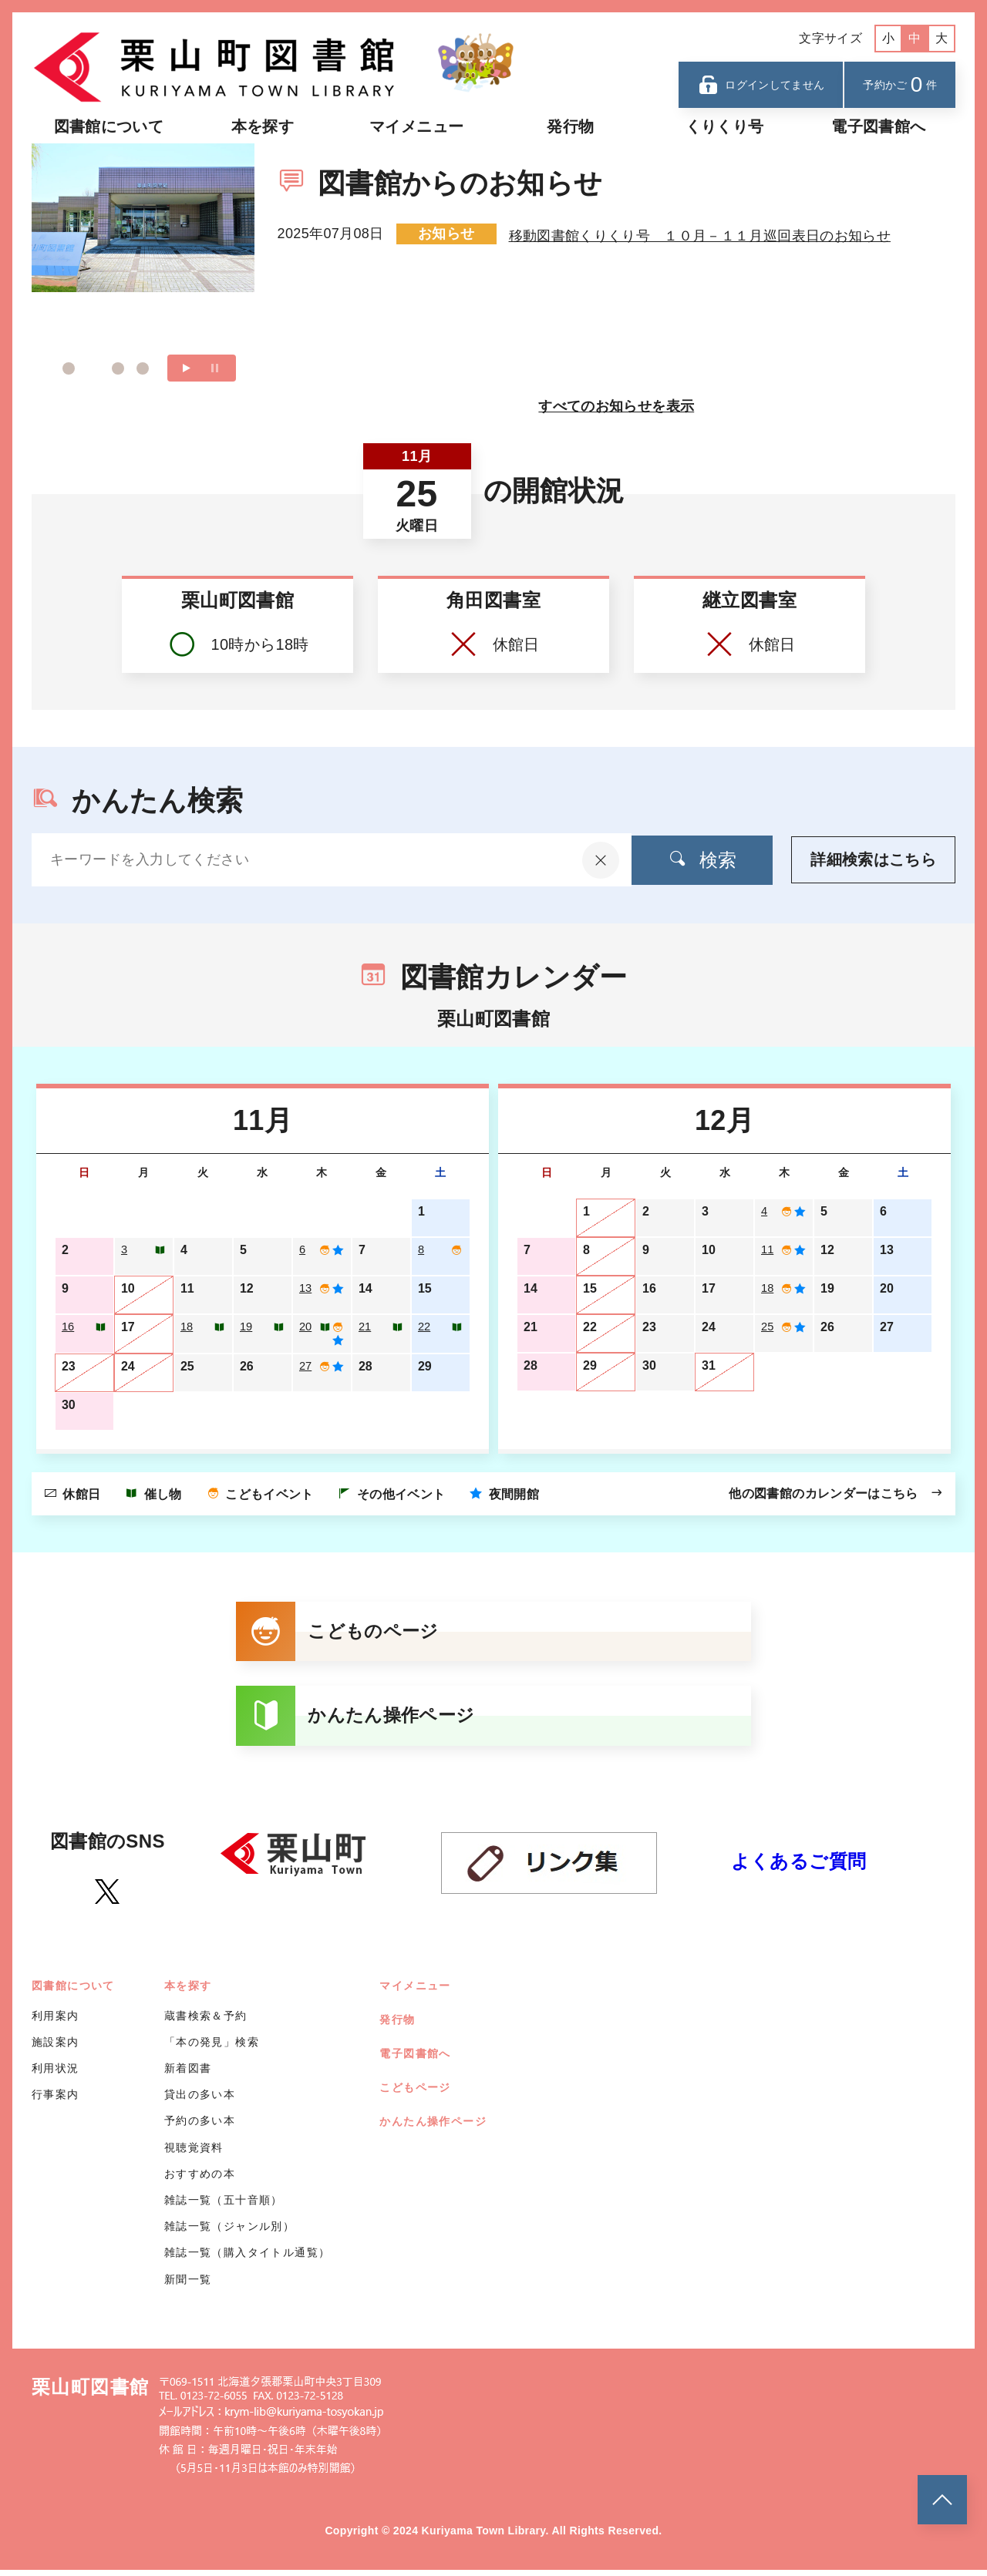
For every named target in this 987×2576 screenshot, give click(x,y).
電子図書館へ (878, 126)
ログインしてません (761, 85)
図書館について (108, 126)
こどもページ (414, 2093)
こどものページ (341, 1635)
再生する (186, 368)
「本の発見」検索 (211, 2048)
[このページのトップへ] (942, 2499)
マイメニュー (416, 126)
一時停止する (214, 368)
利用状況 (55, 2074)
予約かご (900, 84)
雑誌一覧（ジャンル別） (229, 2233)
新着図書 (188, 2074)
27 (306, 1368)
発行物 (570, 126)
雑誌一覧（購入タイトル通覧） (247, 2259)
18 (187, 1326)
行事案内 (55, 2101)
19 (247, 1326)
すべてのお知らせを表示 (616, 406)
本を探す (262, 126)
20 (306, 1326)
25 (768, 1326)
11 (768, 1249)
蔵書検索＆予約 (206, 2022)
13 (306, 1288)
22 (425, 1326)
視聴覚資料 (194, 2153)
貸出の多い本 (199, 2101)
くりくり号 (725, 126)
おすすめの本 (199, 2180)
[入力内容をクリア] (575, 860)
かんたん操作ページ (360, 1721)
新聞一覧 (188, 2285)
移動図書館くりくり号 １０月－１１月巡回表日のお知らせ (700, 233)
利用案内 (55, 2022)
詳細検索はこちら (873, 860)
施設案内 (55, 2048)
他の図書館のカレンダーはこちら (836, 1495)
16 (69, 1326)
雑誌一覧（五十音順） (223, 2206)
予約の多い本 (199, 2127)
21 (365, 1326)
